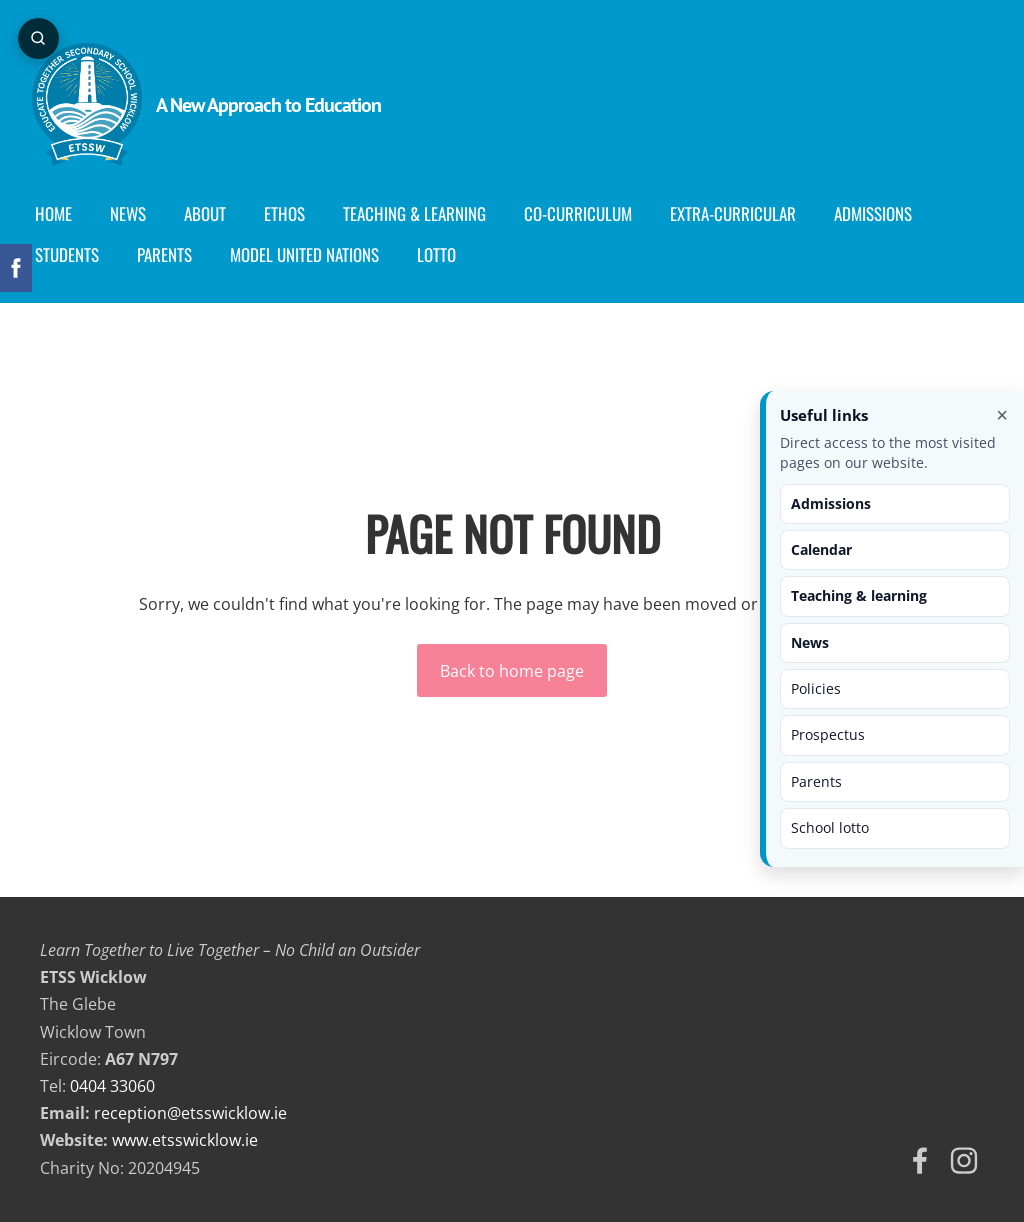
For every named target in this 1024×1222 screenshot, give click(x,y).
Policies (816, 688)
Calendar (821, 549)
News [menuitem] (136, 213)
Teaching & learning (859, 595)
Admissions (831, 503)
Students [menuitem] (75, 254)
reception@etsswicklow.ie (190, 1113)
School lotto (830, 827)
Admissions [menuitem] (881, 213)
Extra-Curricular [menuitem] (741, 213)
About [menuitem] (213, 213)
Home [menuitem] (61, 213)
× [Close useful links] (1002, 415)
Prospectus (828, 734)
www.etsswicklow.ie (185, 1140)
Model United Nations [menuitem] (312, 254)
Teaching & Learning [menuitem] (422, 213)
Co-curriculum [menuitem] (586, 213)
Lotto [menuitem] (444, 254)
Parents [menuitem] (172, 254)
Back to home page (512, 671)
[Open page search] (40, 40)
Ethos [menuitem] (292, 213)
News (810, 642)
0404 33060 (112, 1086)
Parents (816, 781)
